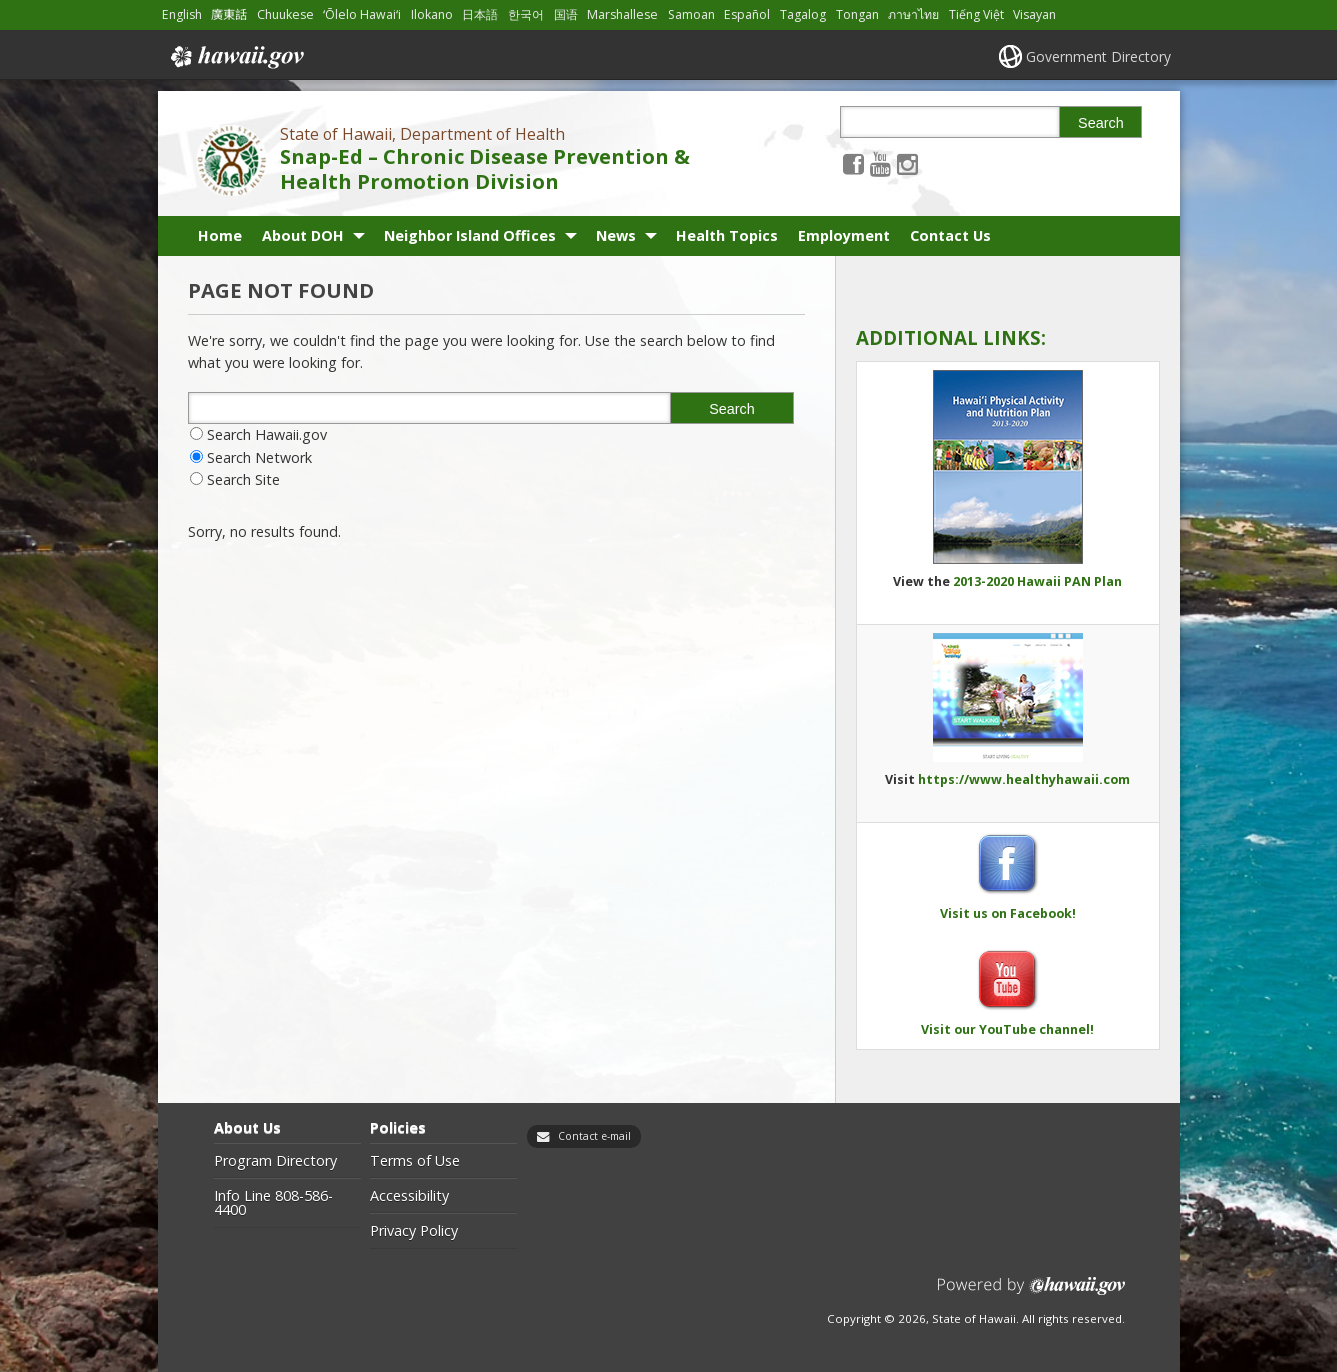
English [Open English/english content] (182, 14)
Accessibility (409, 1196)
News (616, 235)
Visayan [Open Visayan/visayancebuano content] (1034, 14)
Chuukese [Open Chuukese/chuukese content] (285, 14)
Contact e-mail (594, 1136)
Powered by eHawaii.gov (1031, 1293)
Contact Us (950, 235)
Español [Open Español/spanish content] (747, 14)
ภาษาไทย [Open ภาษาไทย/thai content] (913, 14)
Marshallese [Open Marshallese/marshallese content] (622, 14)
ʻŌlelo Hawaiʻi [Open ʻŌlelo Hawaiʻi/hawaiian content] (362, 14)
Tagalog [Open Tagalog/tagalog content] (803, 14)
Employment (844, 235)
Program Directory (275, 1161)
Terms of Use (415, 1161)
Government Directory (1098, 56)
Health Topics (727, 235)
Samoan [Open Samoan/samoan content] (691, 14)
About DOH (303, 235)
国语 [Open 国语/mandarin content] (566, 14)
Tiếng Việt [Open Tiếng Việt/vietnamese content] (976, 14)
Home (220, 235)
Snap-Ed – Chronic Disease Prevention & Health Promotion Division (485, 169)
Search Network (259, 457)
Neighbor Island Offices (470, 235)
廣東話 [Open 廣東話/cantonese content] (229, 14)
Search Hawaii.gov (267, 434)
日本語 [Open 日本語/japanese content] (480, 14)
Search (1101, 123)
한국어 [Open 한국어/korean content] (526, 14)
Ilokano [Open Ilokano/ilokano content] (432, 14)
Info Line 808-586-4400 (273, 1203)
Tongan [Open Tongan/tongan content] (857, 14)
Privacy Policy (414, 1231)
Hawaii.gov (235, 57)
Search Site (243, 479)
